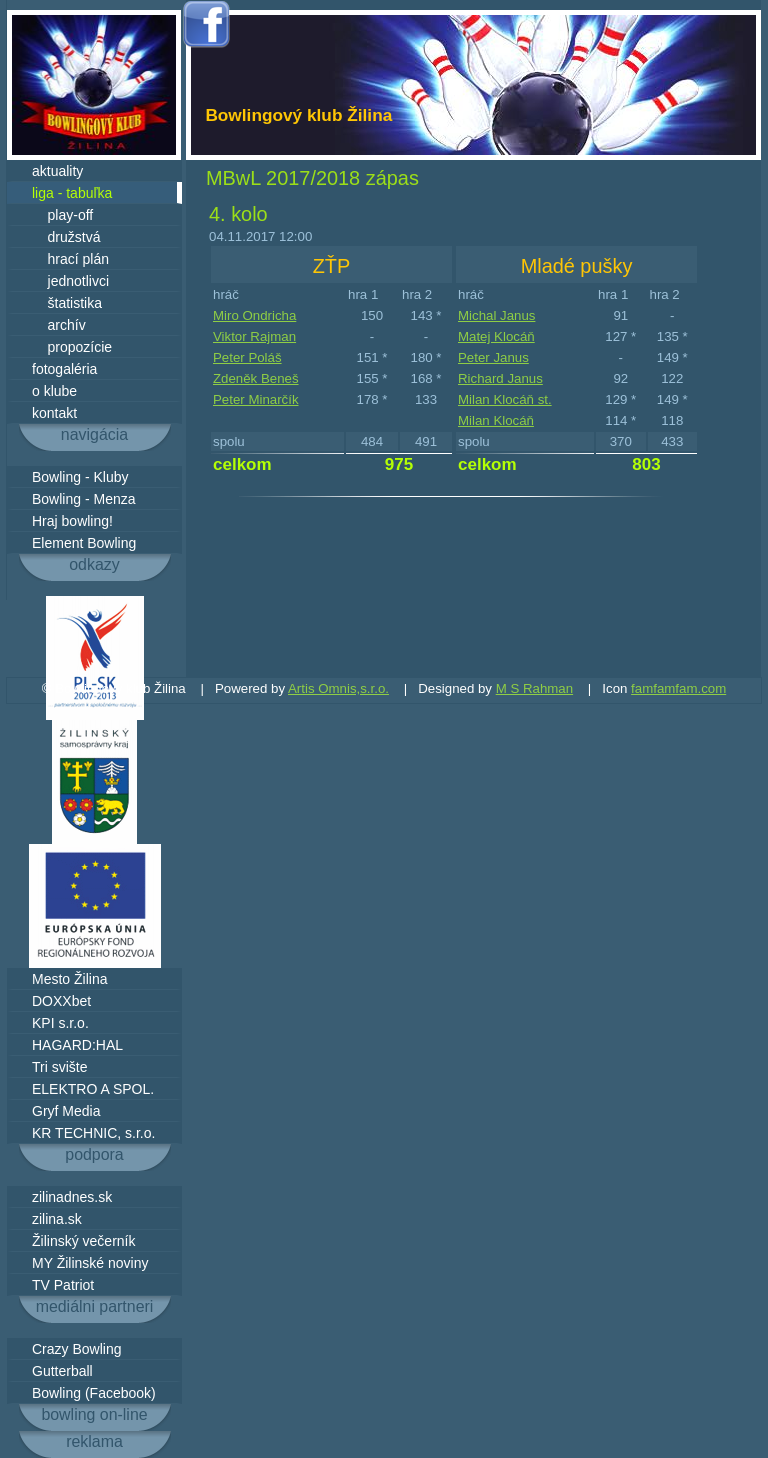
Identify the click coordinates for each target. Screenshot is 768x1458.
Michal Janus (496, 315)
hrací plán (70, 259)
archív (59, 325)
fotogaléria (64, 369)
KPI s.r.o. (60, 1023)
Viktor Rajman (254, 336)
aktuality (57, 171)
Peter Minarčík (256, 399)
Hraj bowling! (72, 521)
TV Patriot (63, 1285)
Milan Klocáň (496, 420)
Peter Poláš (247, 357)
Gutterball (62, 1371)
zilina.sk (57, 1219)
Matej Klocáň (496, 336)
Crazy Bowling (76, 1349)
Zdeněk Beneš (256, 378)
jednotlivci (70, 281)
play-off (62, 215)
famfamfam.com (678, 688)
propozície (72, 347)
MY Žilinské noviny (90, 1263)
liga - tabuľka (72, 193)
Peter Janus (493, 357)
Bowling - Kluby (80, 477)
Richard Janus (500, 378)
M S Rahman (534, 688)
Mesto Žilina (69, 979)
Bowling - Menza (84, 499)
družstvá (66, 237)
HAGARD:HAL (77, 1045)
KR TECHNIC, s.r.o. (93, 1133)
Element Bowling (84, 543)
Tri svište (59, 1067)
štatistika (67, 303)
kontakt (54, 413)
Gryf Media (66, 1111)
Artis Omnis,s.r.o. (338, 688)
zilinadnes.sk (72, 1197)
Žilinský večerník (83, 1241)
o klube (54, 391)
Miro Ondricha (254, 315)
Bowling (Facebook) (94, 1393)
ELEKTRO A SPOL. (93, 1089)
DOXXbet (61, 1001)
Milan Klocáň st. (505, 399)
